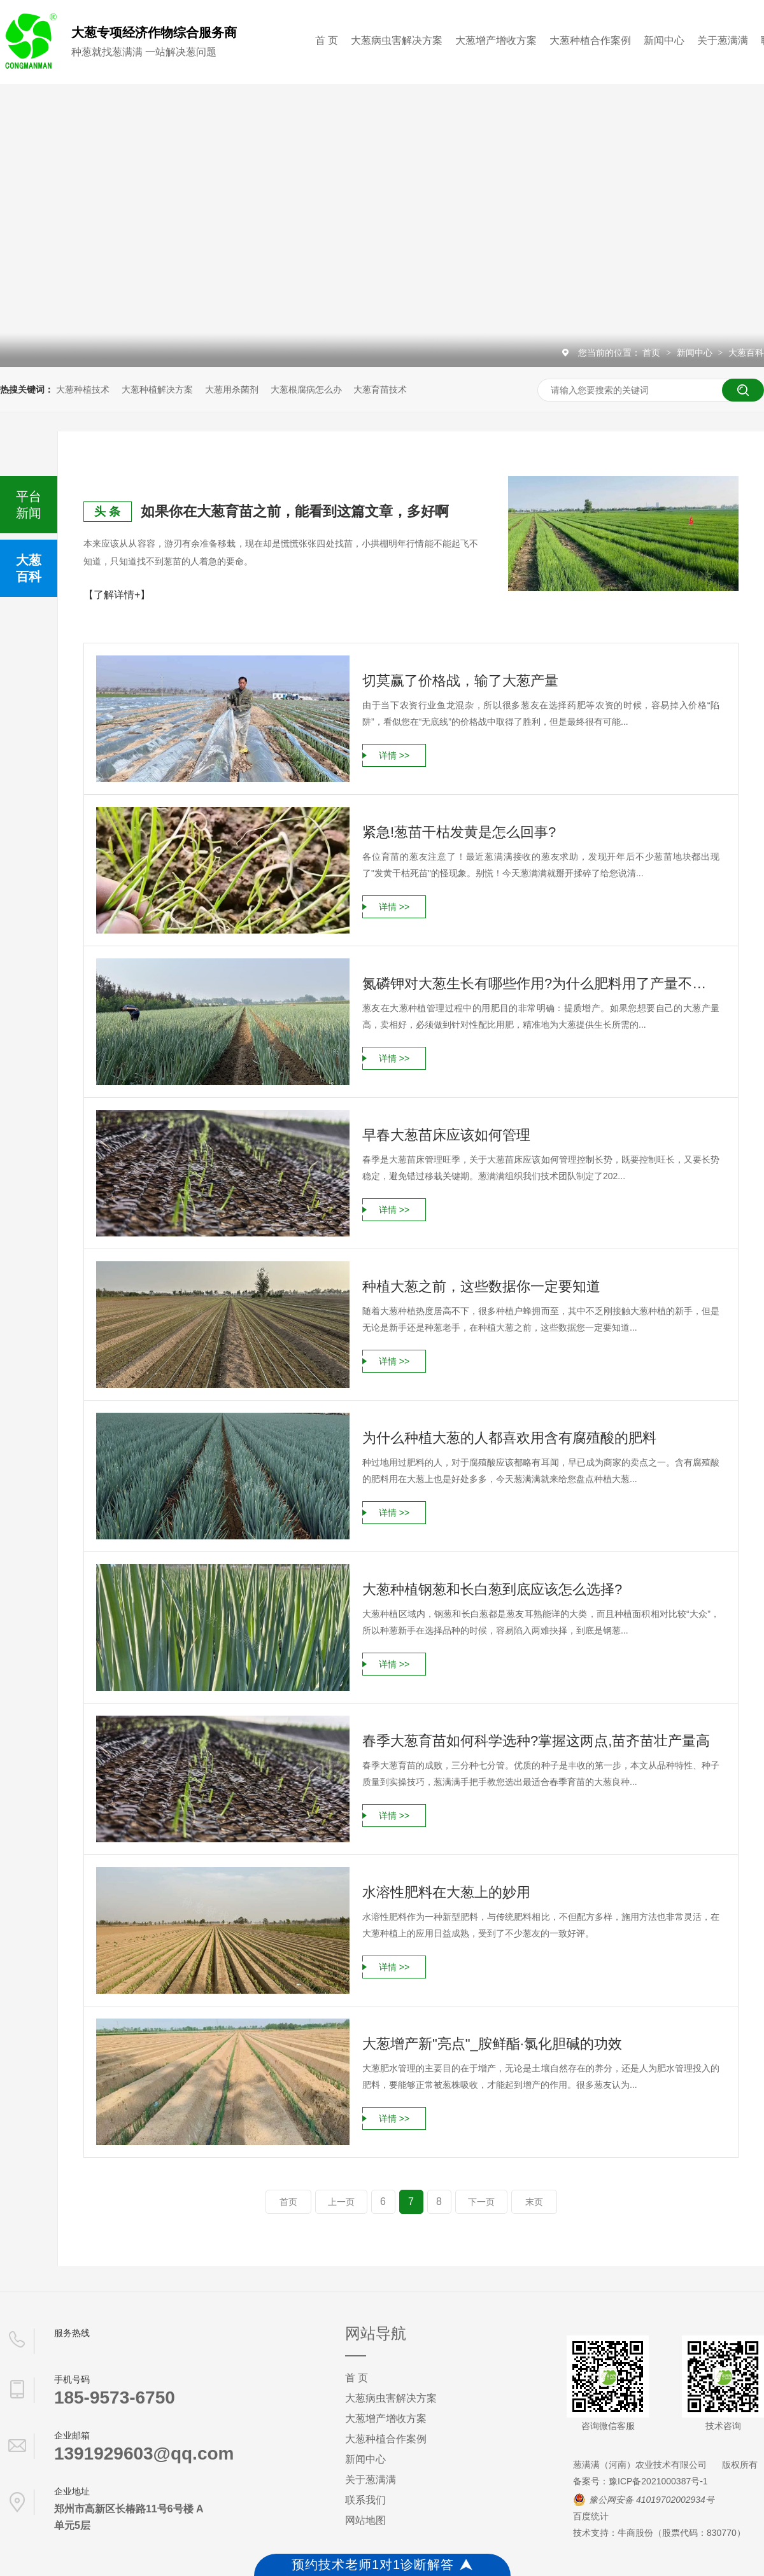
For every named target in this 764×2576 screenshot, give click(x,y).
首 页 (326, 40)
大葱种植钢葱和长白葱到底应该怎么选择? (492, 1589)
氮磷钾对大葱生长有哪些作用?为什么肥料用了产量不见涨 (540, 983)
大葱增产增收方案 (496, 40)
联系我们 (365, 2500)
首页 (652, 352)
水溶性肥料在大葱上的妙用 (446, 1892)
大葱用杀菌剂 (231, 389)
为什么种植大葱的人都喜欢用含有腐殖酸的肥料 (509, 1438)
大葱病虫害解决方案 (396, 40)
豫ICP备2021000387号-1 (658, 2481)
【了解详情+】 (116, 594)
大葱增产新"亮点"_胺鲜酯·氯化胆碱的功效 (492, 2044)
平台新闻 (28, 504)
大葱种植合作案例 (590, 40)
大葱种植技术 (83, 389)
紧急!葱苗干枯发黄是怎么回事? (459, 832)
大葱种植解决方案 (157, 389)
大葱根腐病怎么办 (306, 389)
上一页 (341, 2202)
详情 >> (394, 755)
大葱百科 (746, 352)
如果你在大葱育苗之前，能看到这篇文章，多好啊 (295, 511)
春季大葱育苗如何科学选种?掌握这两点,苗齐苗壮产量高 (536, 1741)
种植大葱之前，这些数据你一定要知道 (481, 1286)
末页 (534, 2202)
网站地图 (365, 2520)
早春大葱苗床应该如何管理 (446, 1135)
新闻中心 (664, 40)
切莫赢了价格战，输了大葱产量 (460, 681)
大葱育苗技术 (380, 389)
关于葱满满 (722, 40)
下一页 (481, 2202)
